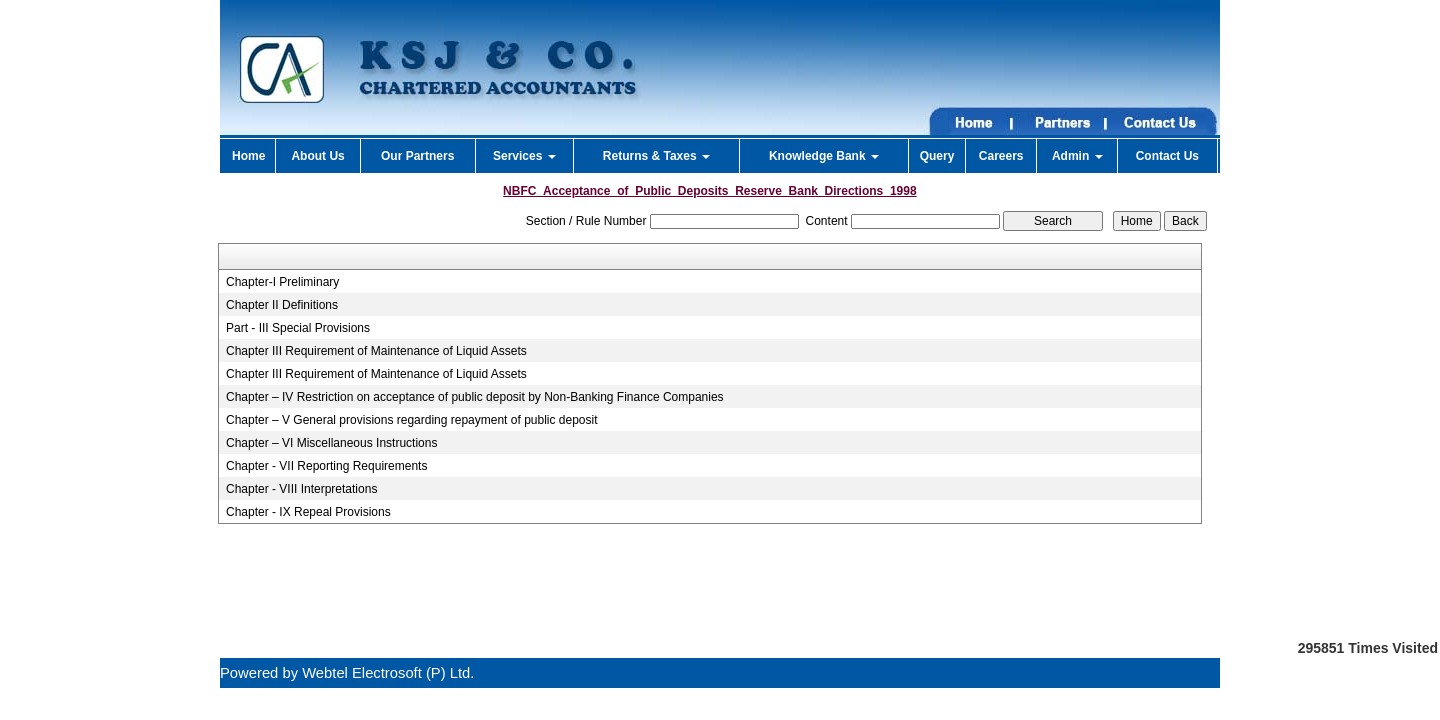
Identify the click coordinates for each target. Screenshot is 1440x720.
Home (248, 156)
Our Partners (417, 156)
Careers (1001, 156)
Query (937, 156)
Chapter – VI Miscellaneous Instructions (331, 443)
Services (524, 156)
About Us (317, 156)
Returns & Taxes (656, 156)
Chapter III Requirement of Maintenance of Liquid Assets (376, 351)
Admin (1077, 156)
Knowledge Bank (824, 156)
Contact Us (1167, 156)
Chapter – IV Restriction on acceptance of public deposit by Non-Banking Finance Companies (475, 397)
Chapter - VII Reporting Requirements (326, 466)
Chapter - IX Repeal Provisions (308, 512)
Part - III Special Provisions (298, 328)
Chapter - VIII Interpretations (301, 489)
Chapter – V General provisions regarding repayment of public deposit (412, 420)
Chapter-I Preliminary (282, 282)
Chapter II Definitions (282, 305)
